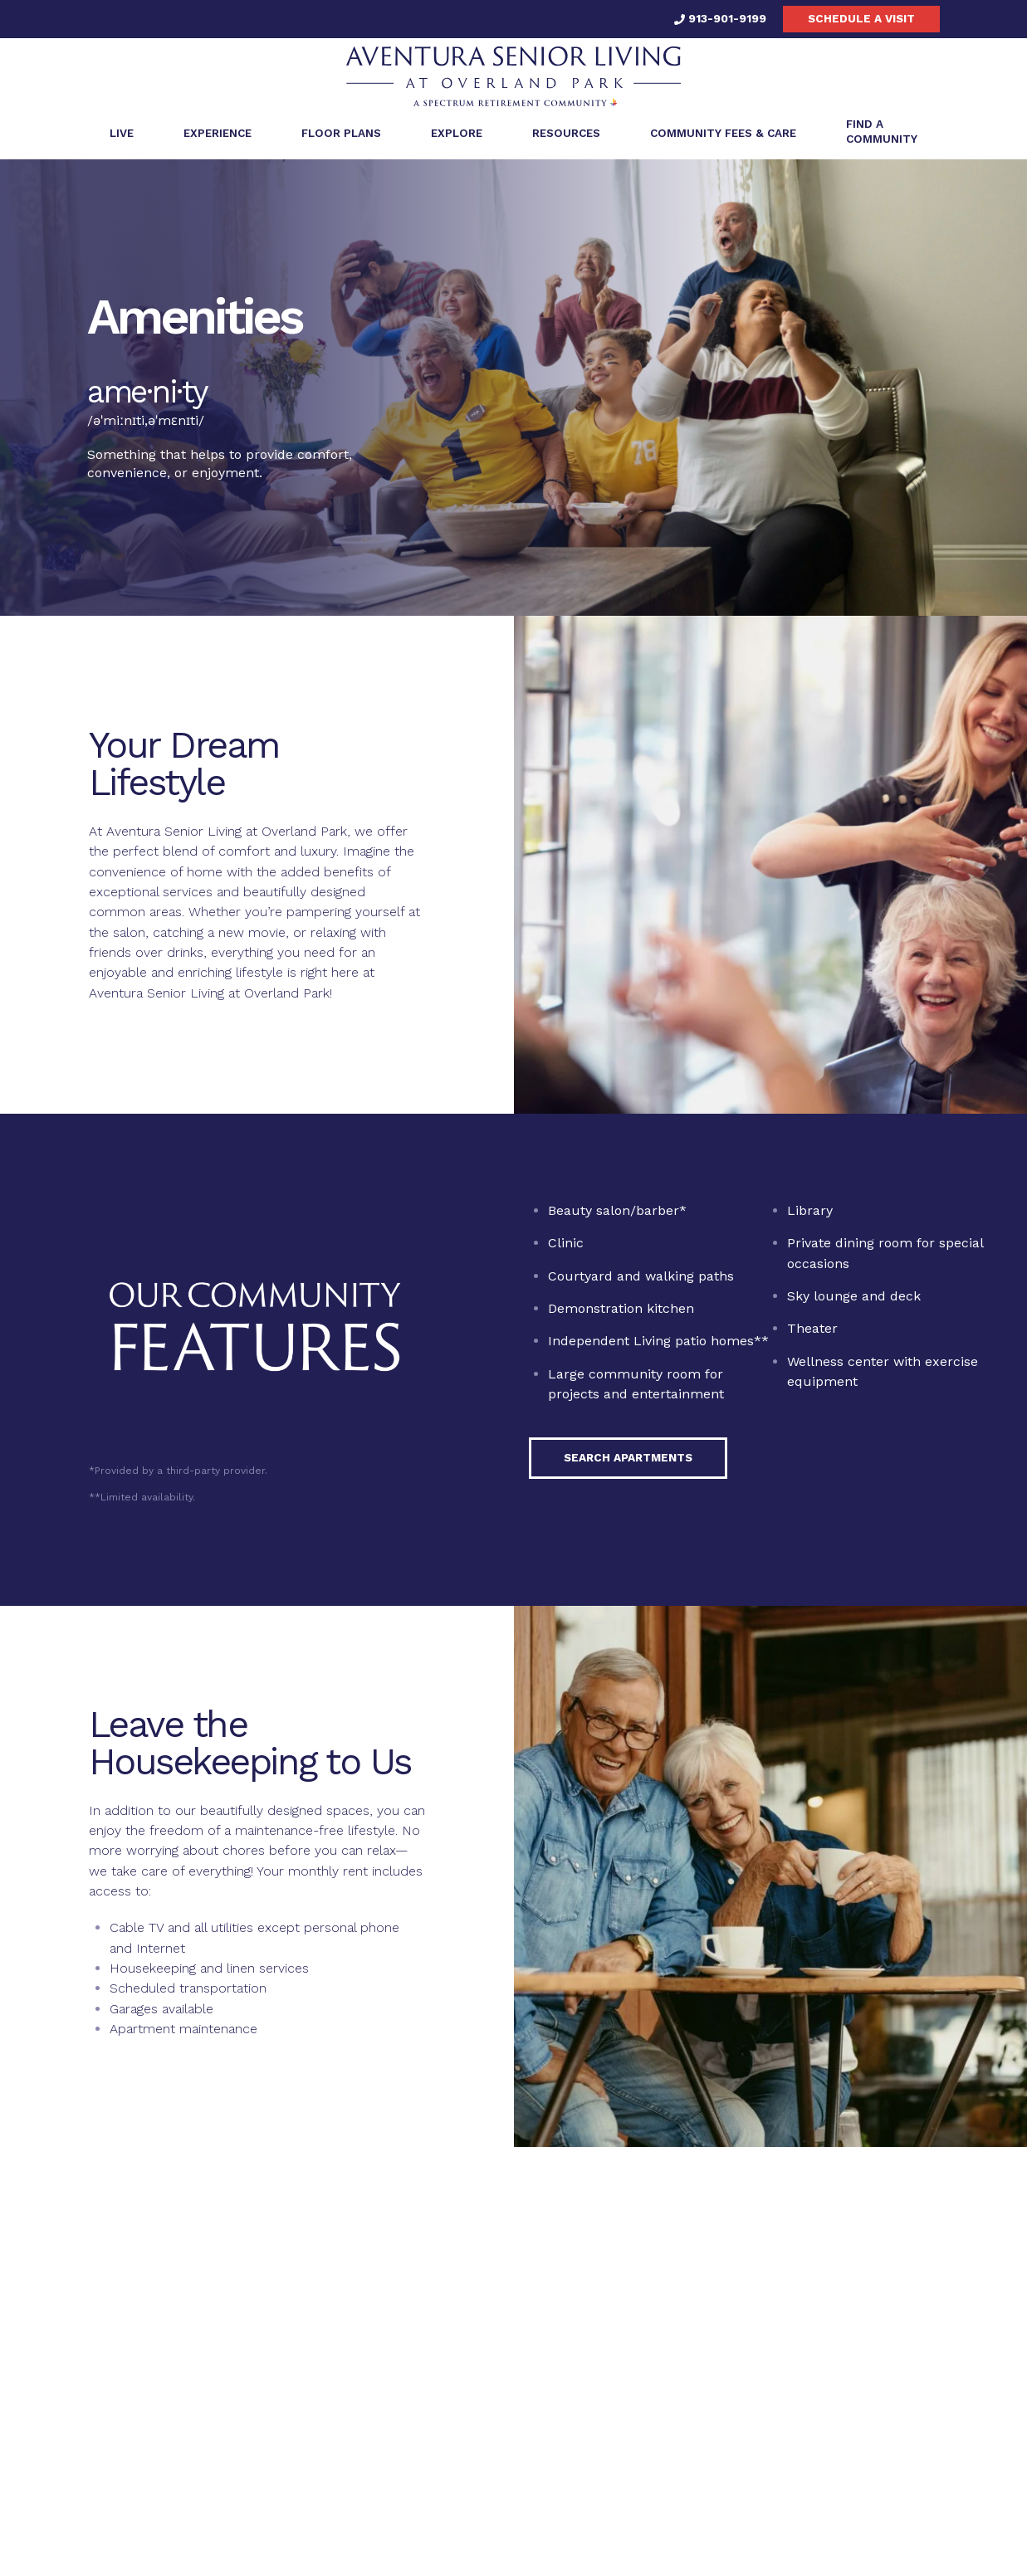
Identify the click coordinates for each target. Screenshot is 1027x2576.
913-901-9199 (720, 18)
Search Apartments (628, 1463)
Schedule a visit (861, 18)
